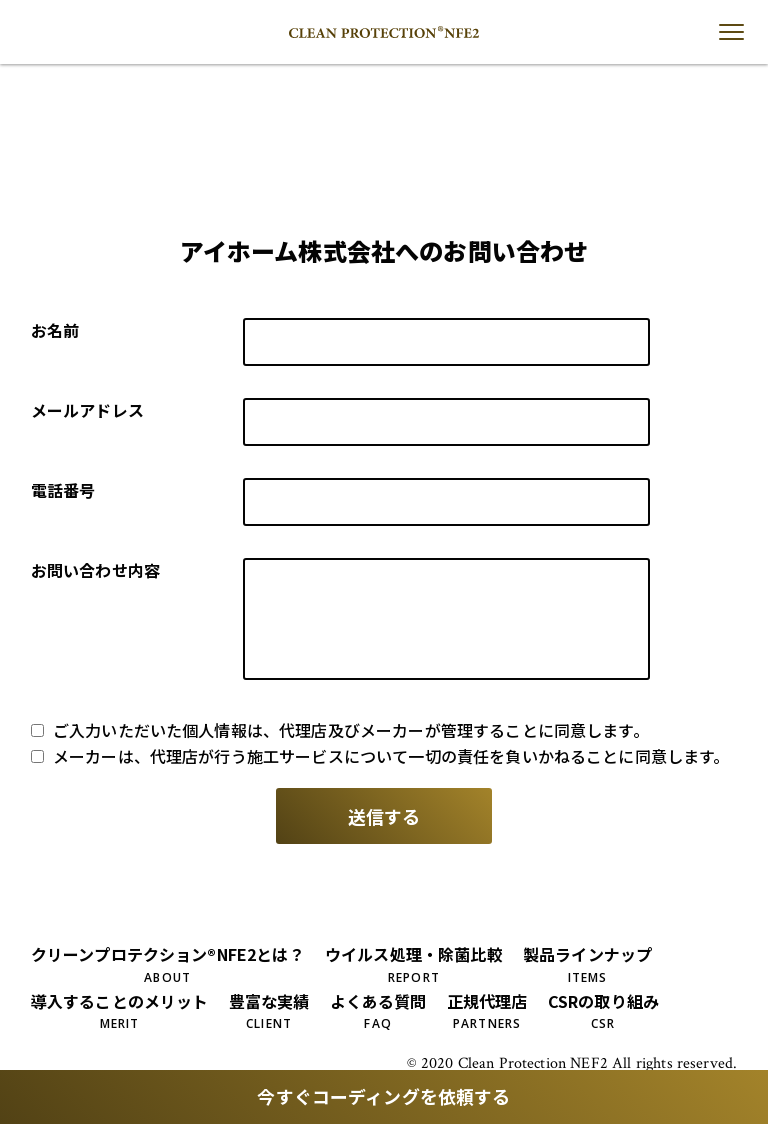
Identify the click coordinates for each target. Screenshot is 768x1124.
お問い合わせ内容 (95, 570)
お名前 (55, 330)
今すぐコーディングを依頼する (383, 1097)
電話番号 (63, 490)
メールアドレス (87, 410)
